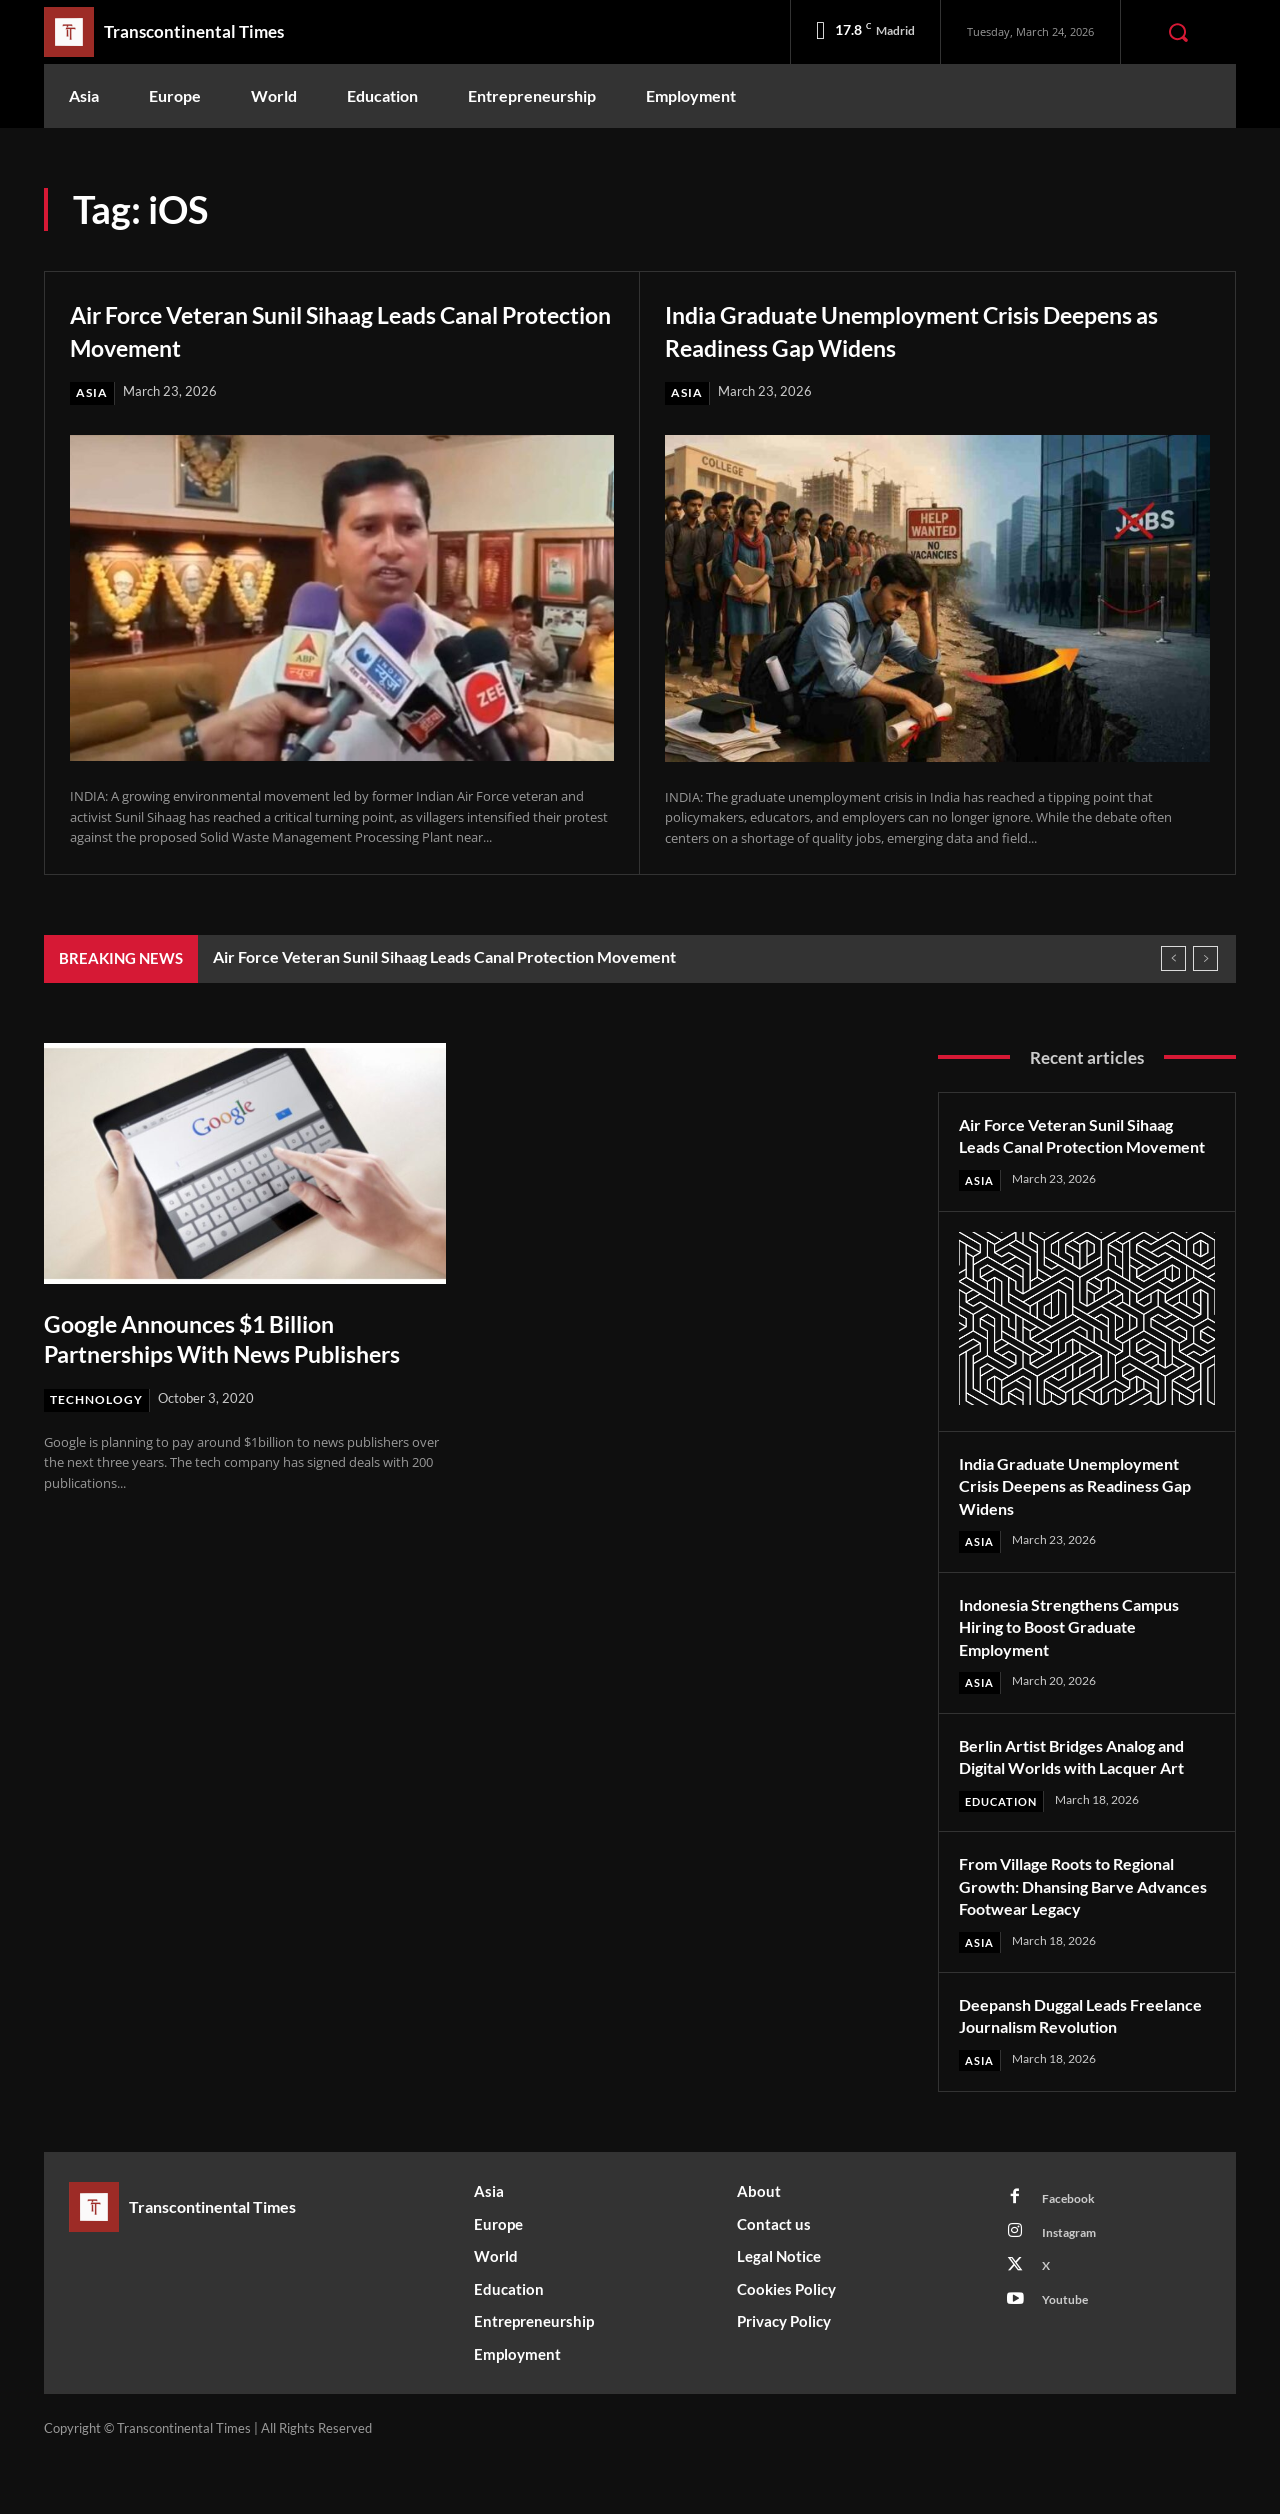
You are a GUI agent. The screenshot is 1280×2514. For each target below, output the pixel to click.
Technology (99, 1431)
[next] (1205, 959)
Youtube (1069, 2362)
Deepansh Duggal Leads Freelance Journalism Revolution (1052, 2054)
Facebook (1072, 2251)
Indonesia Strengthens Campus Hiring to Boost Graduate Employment (1082, 1651)
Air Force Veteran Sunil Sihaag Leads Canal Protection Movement (335, 329)
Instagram (1074, 2288)
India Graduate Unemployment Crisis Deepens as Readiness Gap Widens (897, 329)
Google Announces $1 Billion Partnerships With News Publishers (210, 1354)
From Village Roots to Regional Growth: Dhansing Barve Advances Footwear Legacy (1080, 1912)
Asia (92, 393)
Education (1005, 1827)
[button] (1178, 32)
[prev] (1173, 959)
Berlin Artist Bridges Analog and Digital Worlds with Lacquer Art (1086, 1782)
